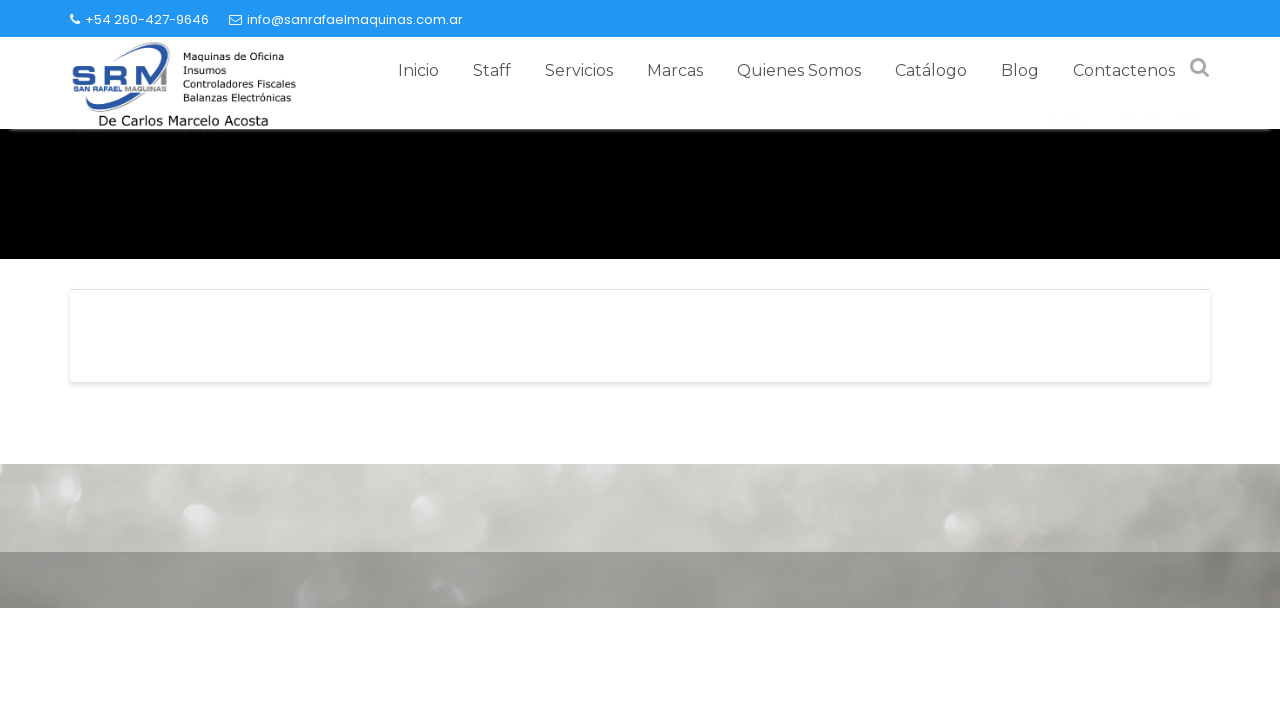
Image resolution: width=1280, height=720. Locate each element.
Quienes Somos (799, 70)
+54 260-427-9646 (139, 19)
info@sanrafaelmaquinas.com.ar (346, 19)
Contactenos (1124, 70)
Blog (1020, 70)
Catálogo (931, 70)
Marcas (675, 70)
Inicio (418, 70)
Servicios (579, 70)
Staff (492, 70)
